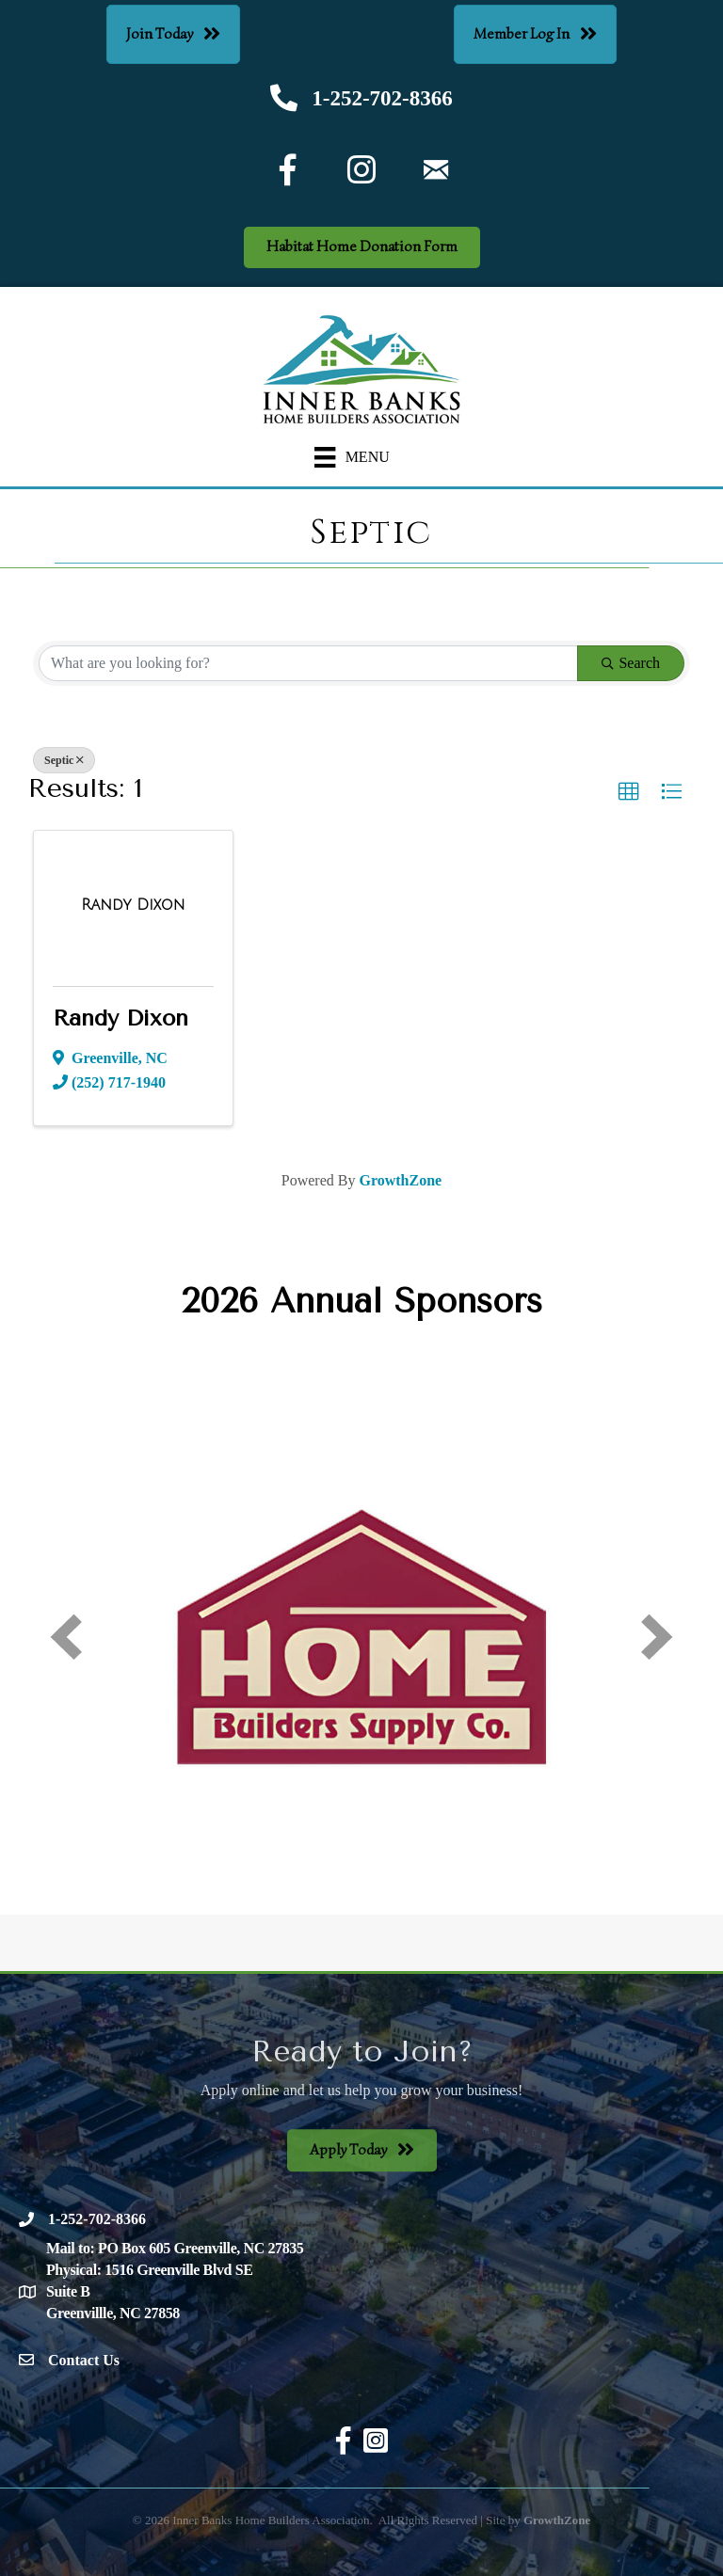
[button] (629, 792)
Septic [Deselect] (64, 760)
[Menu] (352, 457)
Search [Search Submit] (631, 663)
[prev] (66, 1636)
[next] (657, 1636)
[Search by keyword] (308, 663)
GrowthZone (400, 1180)
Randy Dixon (120, 1018)
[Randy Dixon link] (133, 905)
